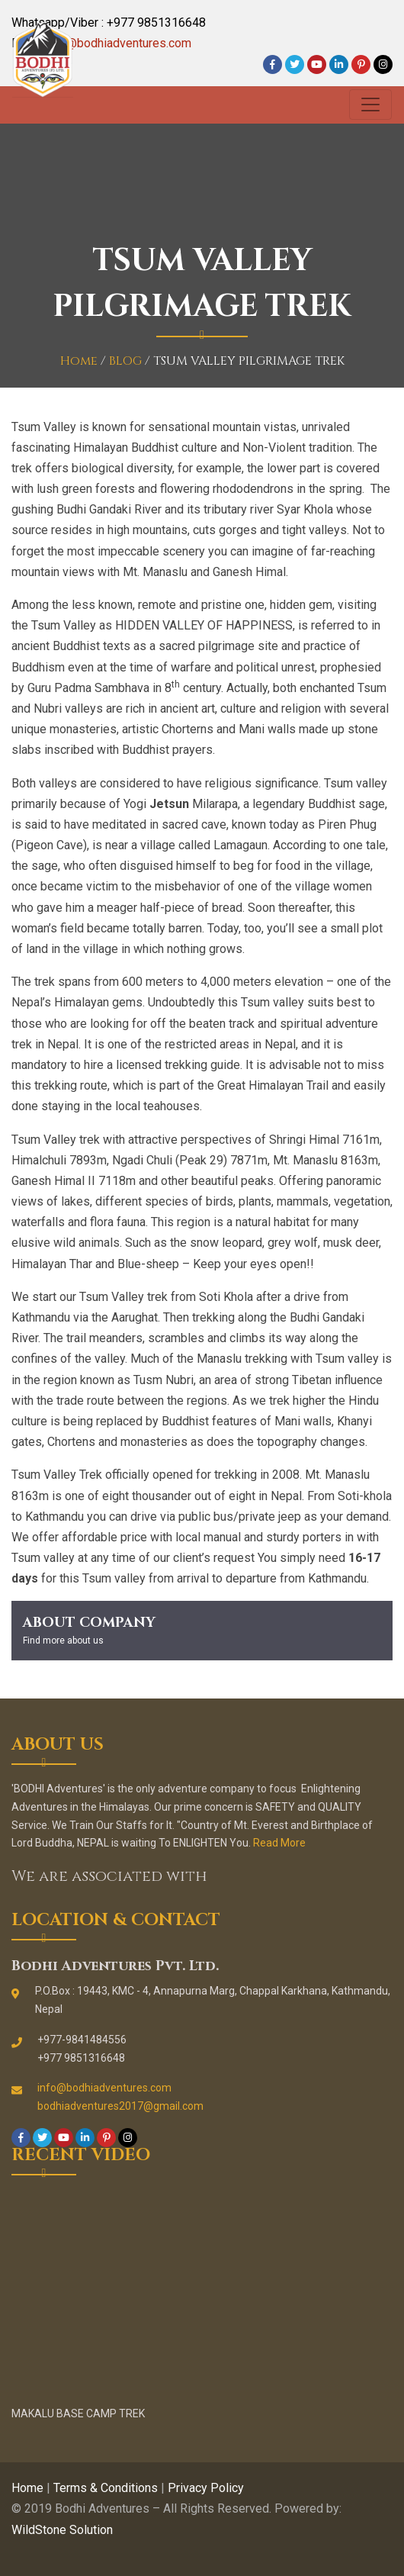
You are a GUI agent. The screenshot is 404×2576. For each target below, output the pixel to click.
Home (79, 361)
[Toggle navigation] (370, 104)
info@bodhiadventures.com (118, 43)
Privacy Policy (206, 2488)
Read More (279, 1843)
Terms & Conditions (105, 2488)
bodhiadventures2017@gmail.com (120, 2106)
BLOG (125, 361)
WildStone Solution (62, 2530)
